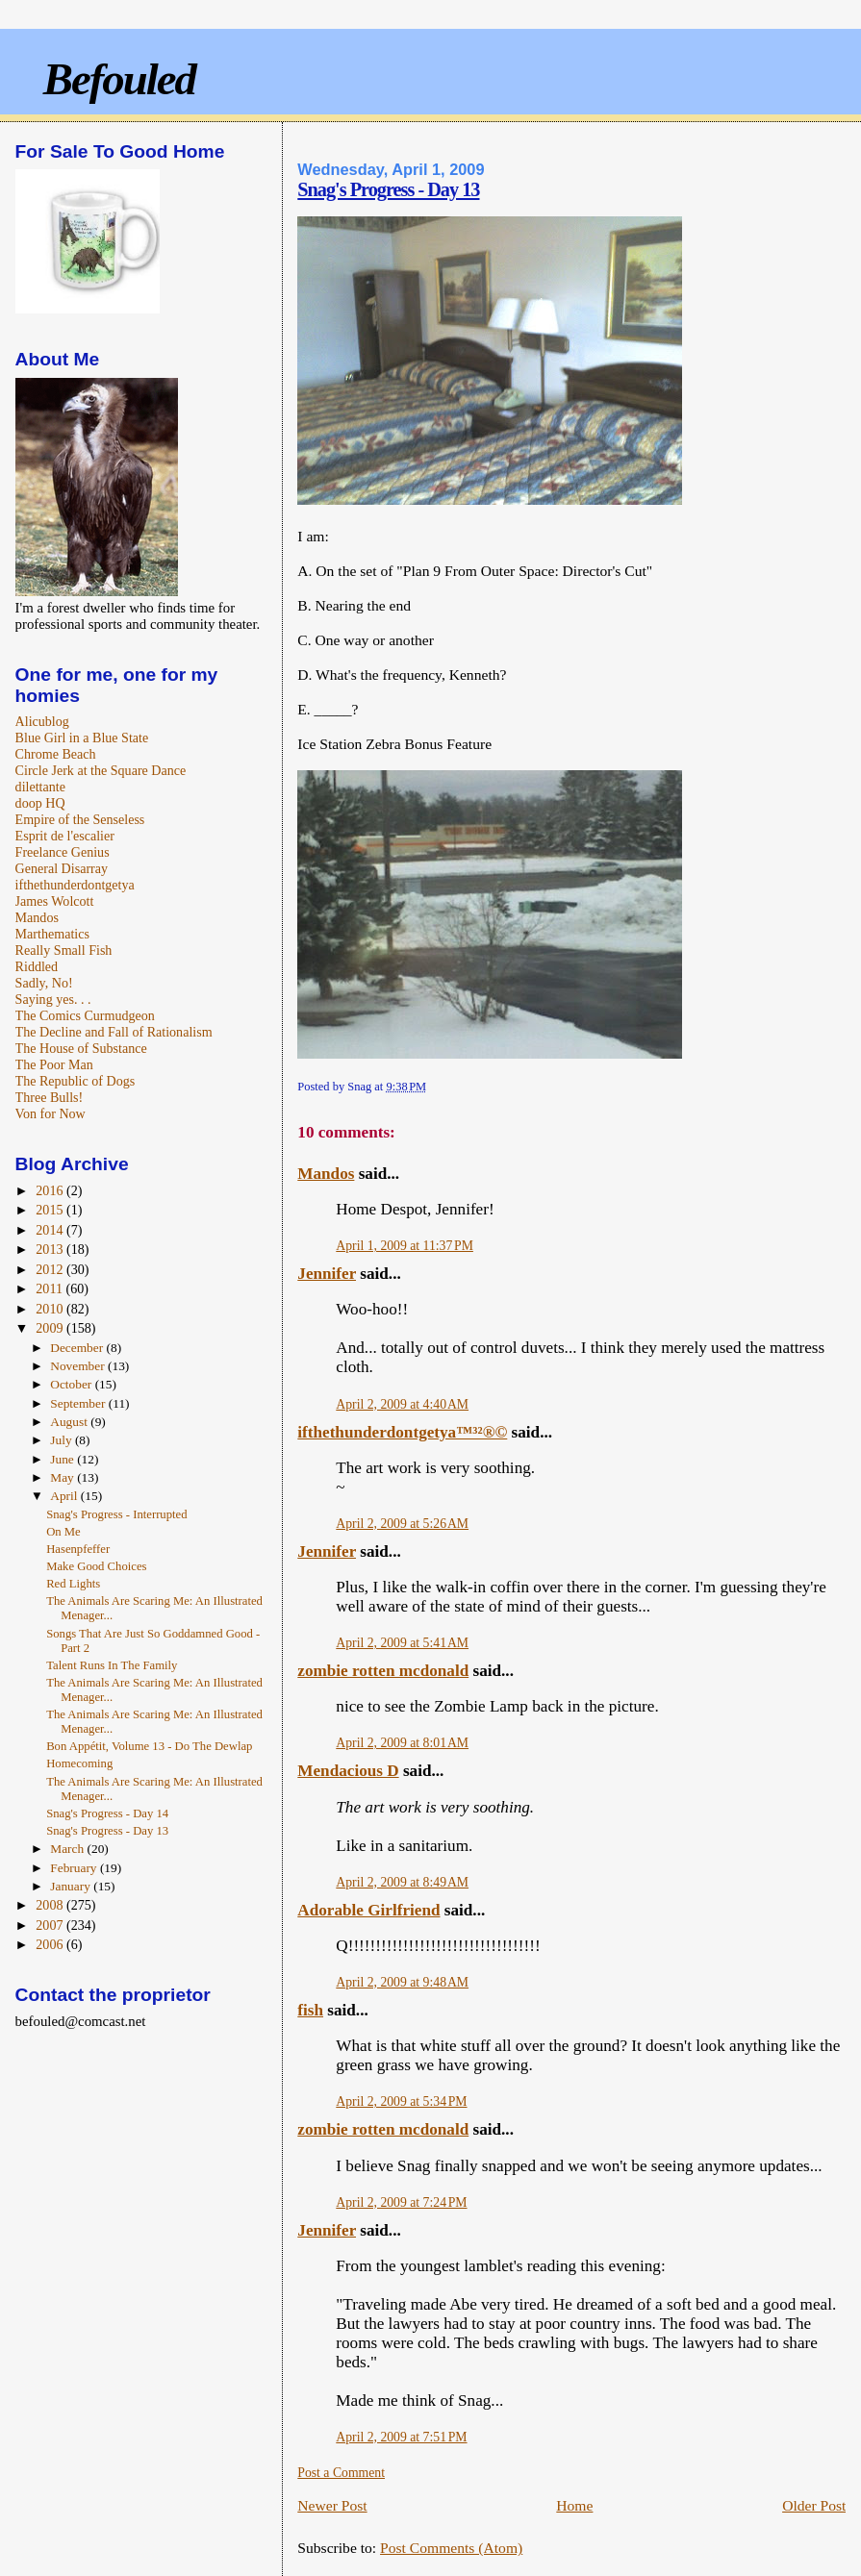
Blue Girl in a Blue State (82, 737)
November (79, 1366)
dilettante (40, 786)
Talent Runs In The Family (111, 1665)
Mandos (325, 1173)
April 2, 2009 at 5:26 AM (402, 1523)
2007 (51, 1925)
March (68, 1848)
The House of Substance (81, 1048)
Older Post (814, 2505)
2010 (51, 1308)
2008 (51, 1905)
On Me (63, 1531)
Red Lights (73, 1583)
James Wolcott (54, 901)
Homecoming (79, 1763)
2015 (51, 1209)
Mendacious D (347, 1771)
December (78, 1347)
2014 (51, 1230)
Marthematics (52, 933)
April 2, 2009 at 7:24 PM (401, 2202)
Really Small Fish (64, 950)
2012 (51, 1269)
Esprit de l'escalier (64, 835)
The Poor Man (54, 1064)
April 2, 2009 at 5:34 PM (401, 2101)
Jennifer (326, 1273)
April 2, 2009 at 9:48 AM (402, 1982)
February (75, 1868)
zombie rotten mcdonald (382, 1671)
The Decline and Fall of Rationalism (114, 1031)
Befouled (119, 79)
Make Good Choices (96, 1566)
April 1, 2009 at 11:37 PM (404, 1245)
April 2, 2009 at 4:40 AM (402, 1404)
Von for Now (50, 1113)
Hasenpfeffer (78, 1549)
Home (574, 2505)
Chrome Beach (55, 754)
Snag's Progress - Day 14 (107, 1813)
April (65, 1495)
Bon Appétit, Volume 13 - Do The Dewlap (149, 1746)
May (63, 1477)
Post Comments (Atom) (451, 2547)
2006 (51, 1944)
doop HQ (40, 803)
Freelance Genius (62, 852)
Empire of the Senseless (80, 819)
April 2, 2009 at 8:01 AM (402, 1743)
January (71, 1886)
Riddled (37, 966)
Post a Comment (341, 2472)
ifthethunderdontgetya (75, 884)
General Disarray (61, 868)
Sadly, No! (44, 982)
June (63, 1459)
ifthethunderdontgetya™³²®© (402, 1432)
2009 (51, 1328)
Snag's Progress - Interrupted (116, 1514)
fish (310, 2010)
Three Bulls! (49, 1097)
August (70, 1421)
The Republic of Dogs (75, 1080)
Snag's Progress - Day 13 (388, 189)
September (79, 1403)
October (72, 1384)
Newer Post (332, 2505)
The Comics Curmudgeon (85, 1015)
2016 (51, 1190)
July (62, 1440)
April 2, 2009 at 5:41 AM (402, 1643)
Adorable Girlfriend (368, 1910)
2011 (50, 1288)
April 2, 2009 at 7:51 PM (401, 2437)
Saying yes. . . (53, 999)
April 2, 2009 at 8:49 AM (402, 1882)
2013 (51, 1249)
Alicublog (42, 721)
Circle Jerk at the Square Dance (101, 770)
